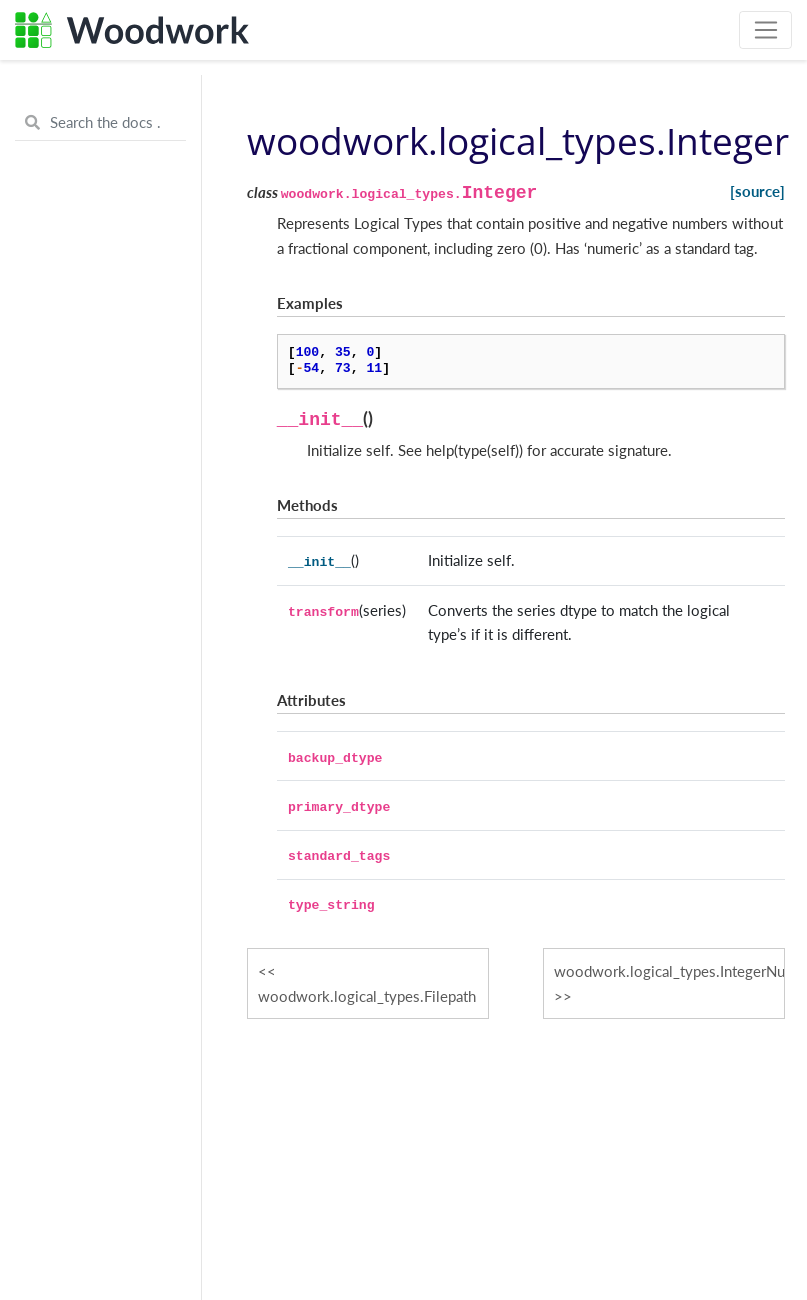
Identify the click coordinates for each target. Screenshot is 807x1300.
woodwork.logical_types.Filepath (367, 996)
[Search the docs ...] (100, 123)
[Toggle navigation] (765, 30)
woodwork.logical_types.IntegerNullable (669, 971)
